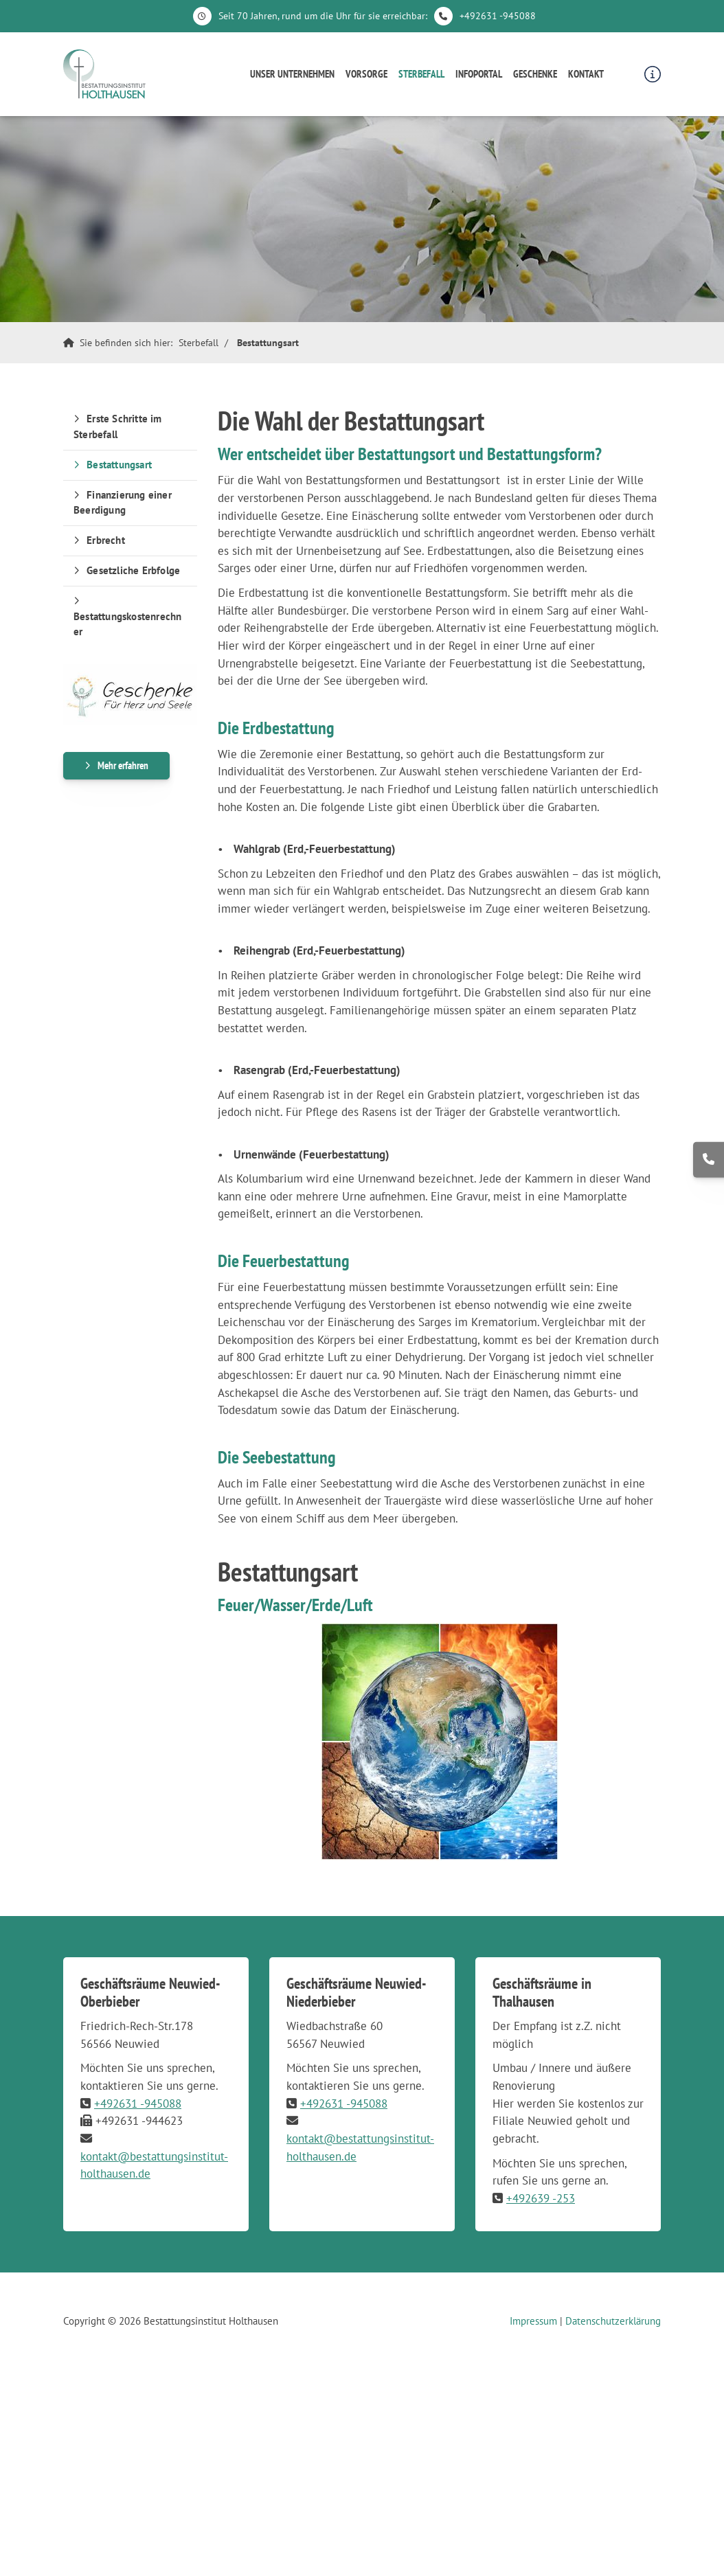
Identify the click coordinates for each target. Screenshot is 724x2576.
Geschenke (535, 73)
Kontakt (586, 73)
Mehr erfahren (123, 765)
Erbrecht (106, 540)
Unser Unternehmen (292, 73)
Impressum (533, 2320)
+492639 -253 (540, 2198)
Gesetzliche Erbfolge (133, 570)
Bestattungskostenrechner (127, 624)
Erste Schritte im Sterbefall (117, 426)
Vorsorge (366, 73)
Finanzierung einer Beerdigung (122, 502)
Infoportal (478, 73)
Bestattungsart (268, 343)
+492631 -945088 (498, 16)
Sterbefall (421, 73)
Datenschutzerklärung (613, 2320)
